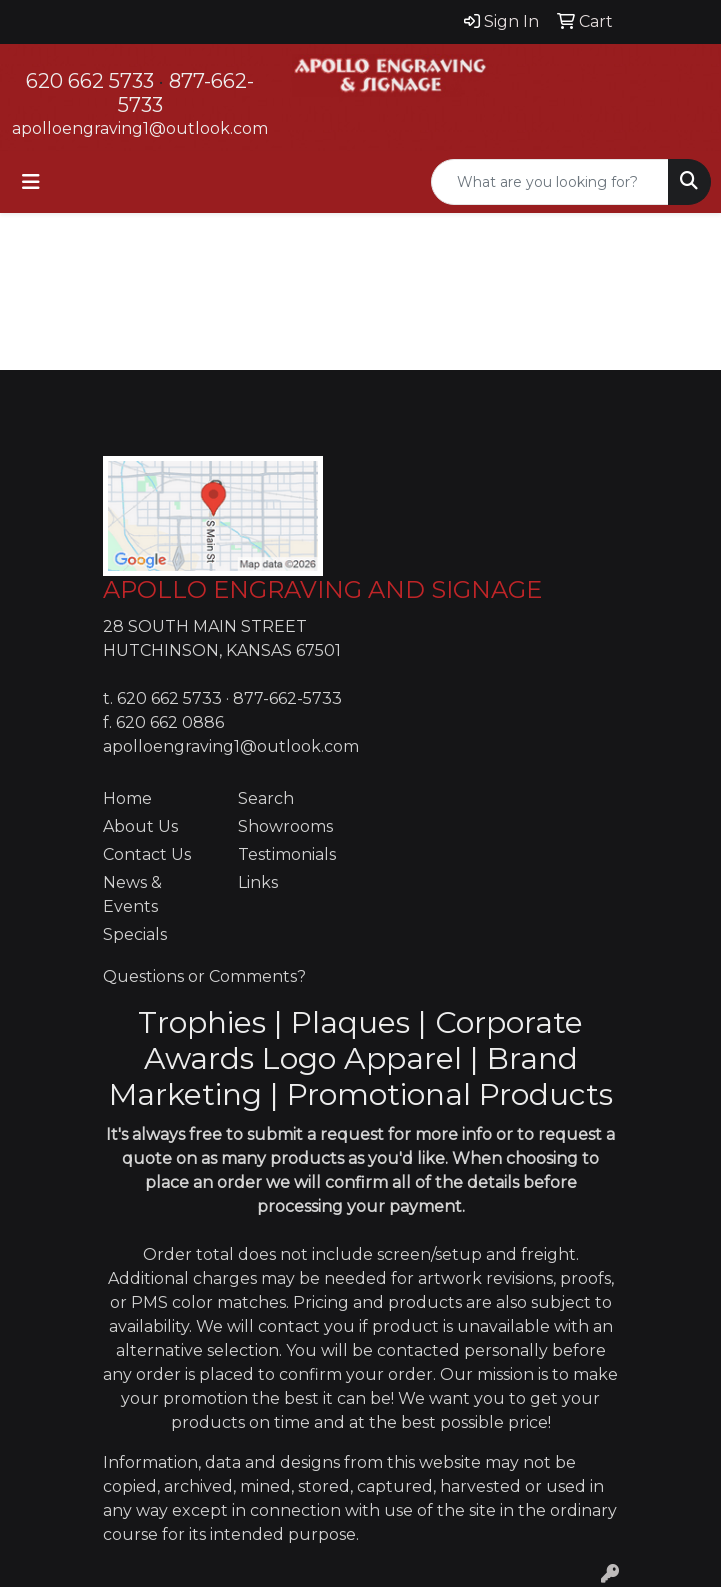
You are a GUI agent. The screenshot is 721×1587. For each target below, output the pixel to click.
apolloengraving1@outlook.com (140, 128)
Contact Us (147, 854)
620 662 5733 (90, 81)
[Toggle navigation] (31, 182)
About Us (140, 826)
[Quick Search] (550, 182)
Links (258, 882)
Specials (135, 934)
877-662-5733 (287, 698)
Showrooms (285, 826)
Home (127, 798)
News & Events (132, 894)
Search (266, 798)
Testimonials (287, 854)
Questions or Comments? (204, 976)
